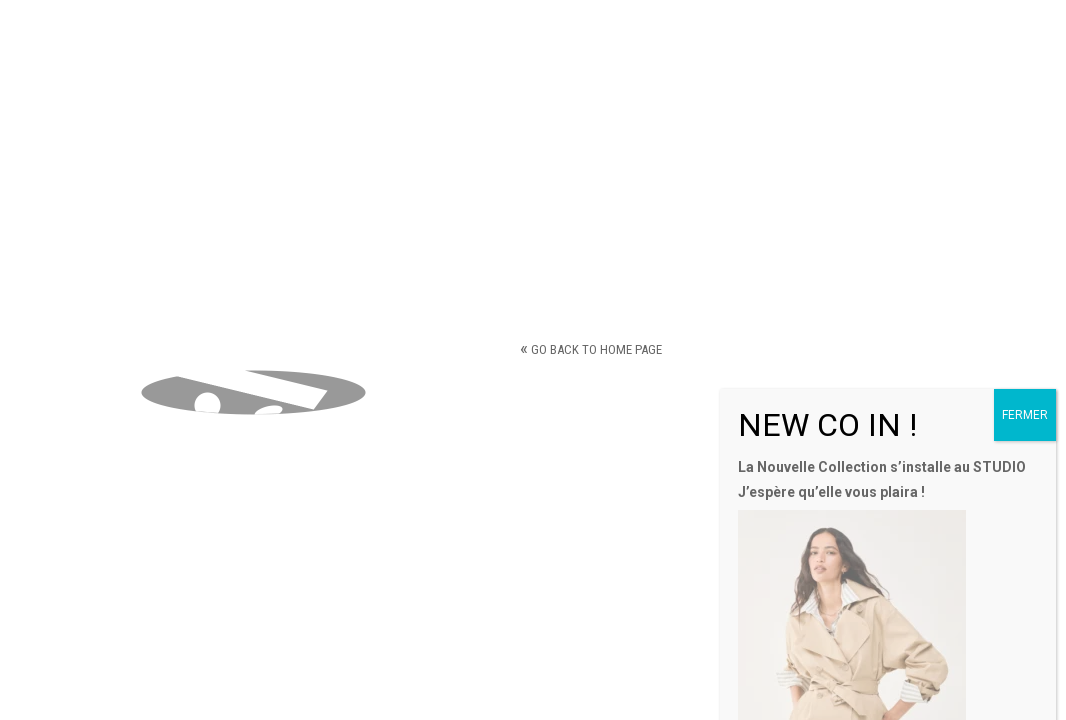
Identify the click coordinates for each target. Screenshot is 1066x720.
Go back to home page (591, 349)
